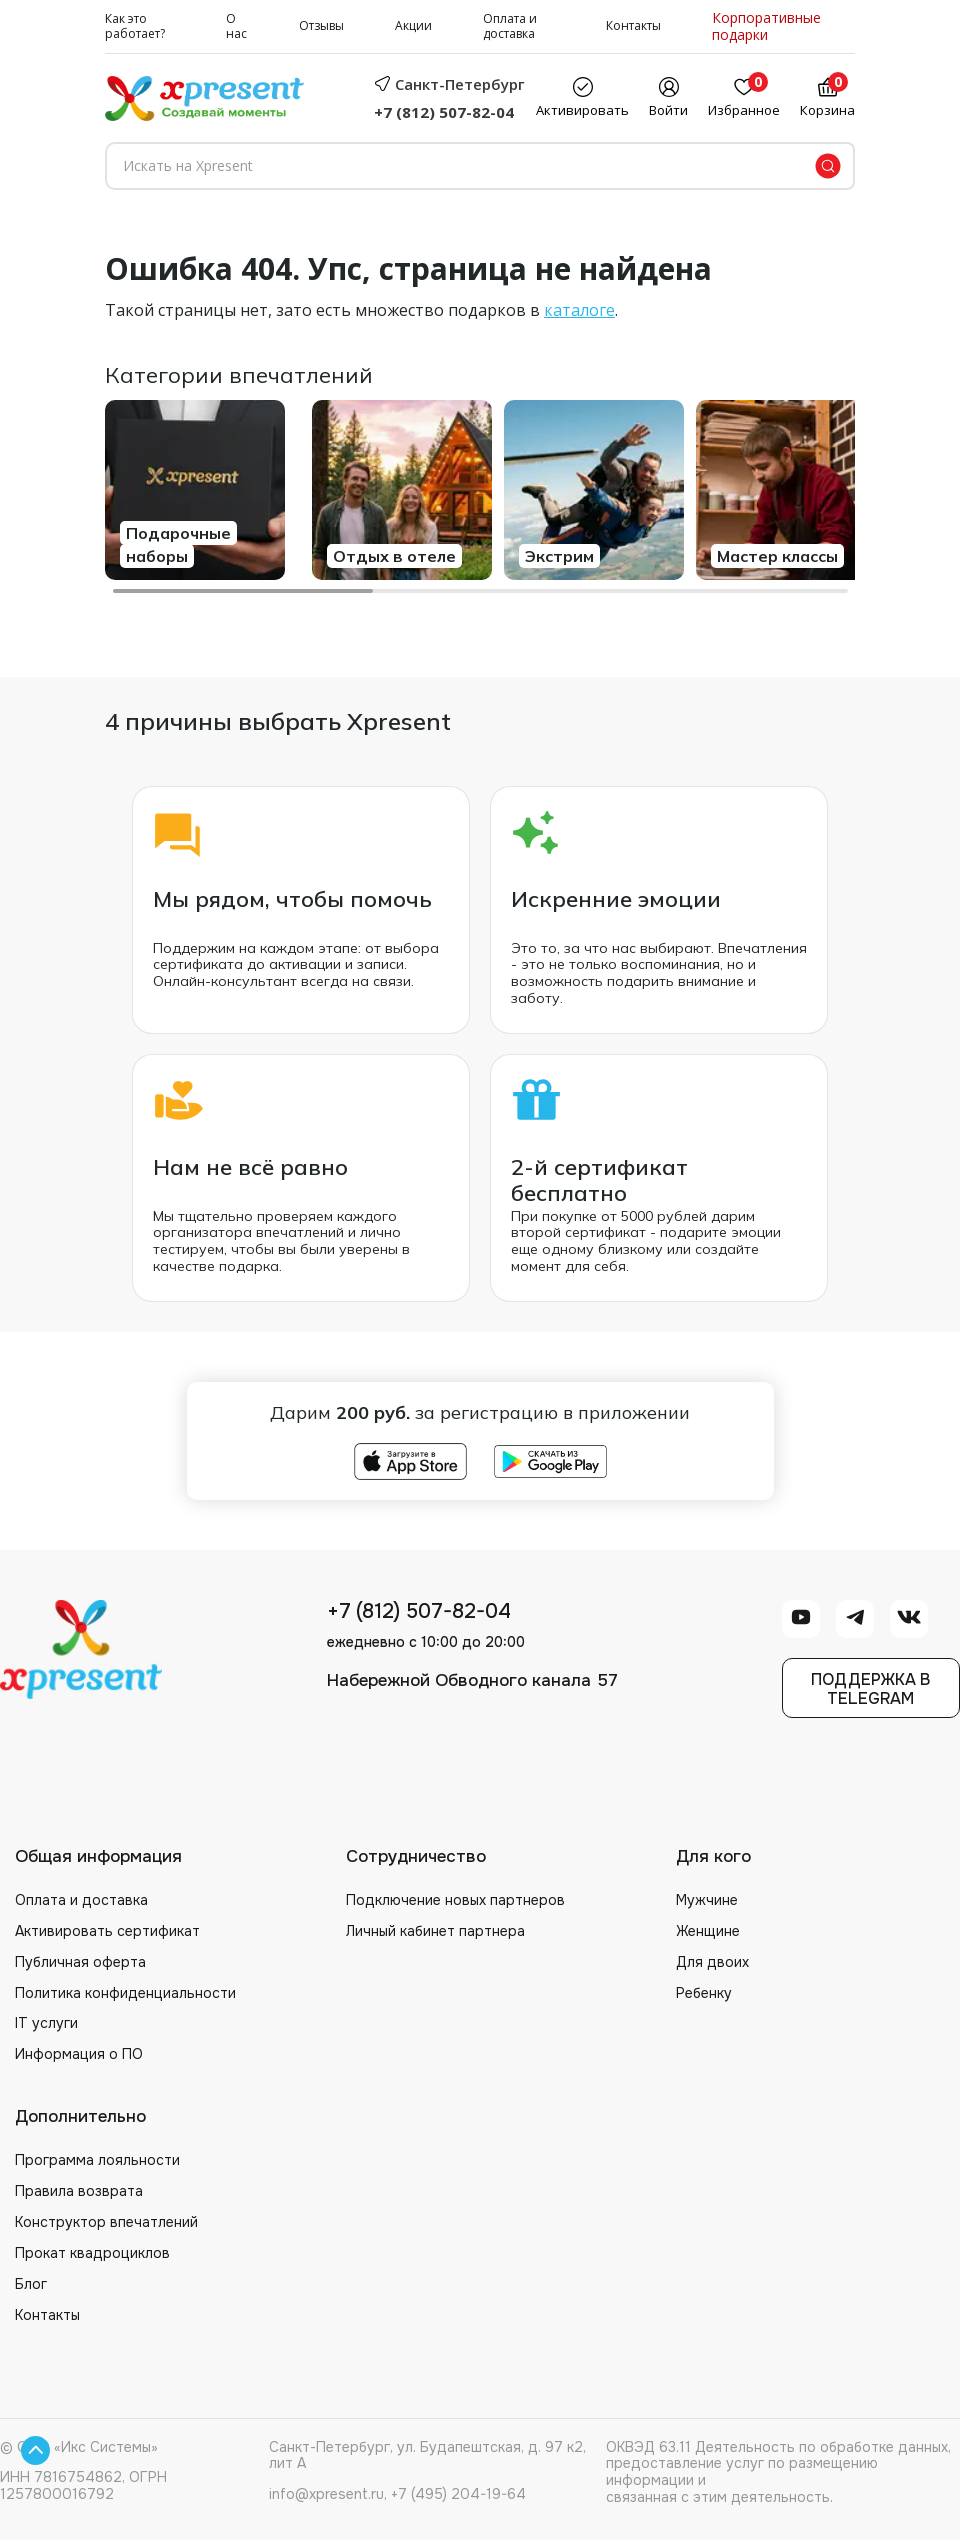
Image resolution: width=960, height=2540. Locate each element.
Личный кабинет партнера (435, 1931)
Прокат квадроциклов (92, 2253)
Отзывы (321, 26)
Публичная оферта (80, 1962)
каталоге (579, 310)
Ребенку (704, 1993)
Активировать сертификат (107, 1931)
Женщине (708, 1931)
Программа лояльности (97, 2160)
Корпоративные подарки (766, 27)
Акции (413, 26)
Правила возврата (79, 2191)
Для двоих (712, 1962)
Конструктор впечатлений (106, 2222)
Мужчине (707, 1900)
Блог (31, 2284)
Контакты (633, 26)
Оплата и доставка (510, 26)
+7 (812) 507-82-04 (444, 112)
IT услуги (46, 2023)
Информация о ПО (79, 2054)
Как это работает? (135, 26)
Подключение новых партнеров (455, 1900)
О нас (236, 26)
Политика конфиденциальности (125, 1993)
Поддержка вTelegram (870, 1689)
